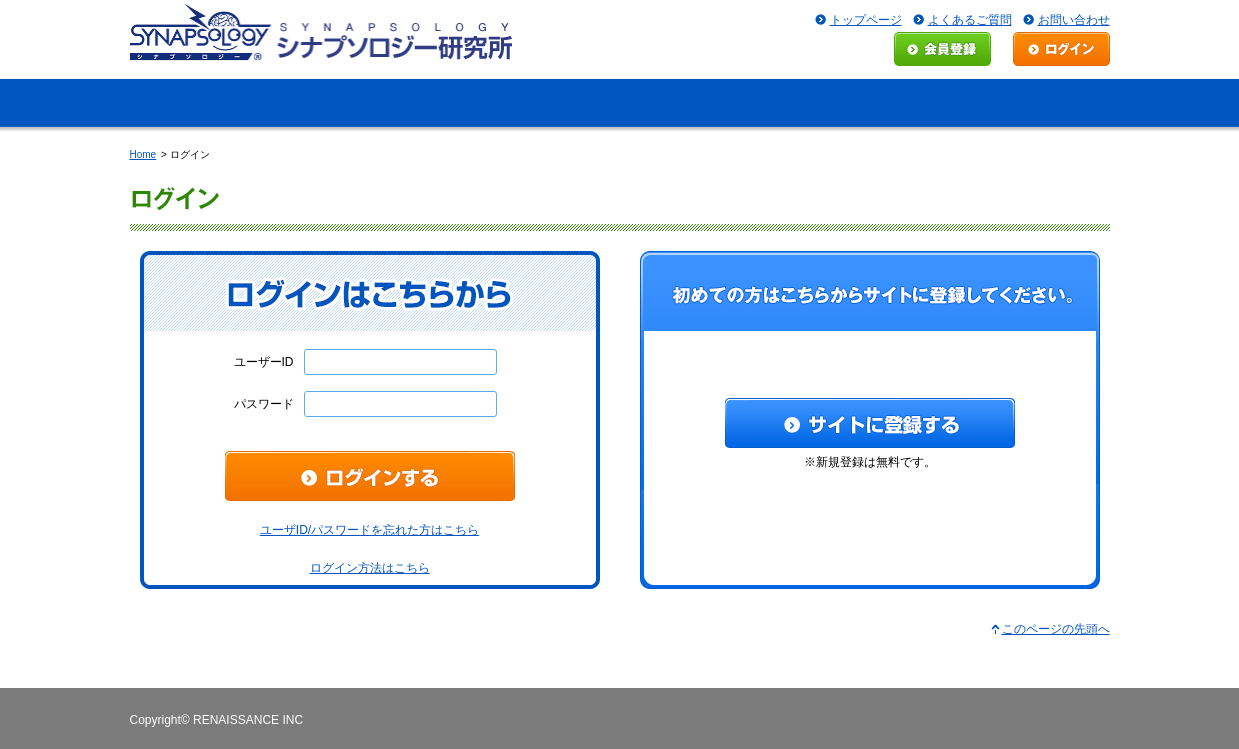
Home (143, 154)
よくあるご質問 (970, 20)
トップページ (866, 20)
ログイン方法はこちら (370, 568)
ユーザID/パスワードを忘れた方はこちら (369, 530)
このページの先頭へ (1056, 629)
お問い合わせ (1074, 20)
